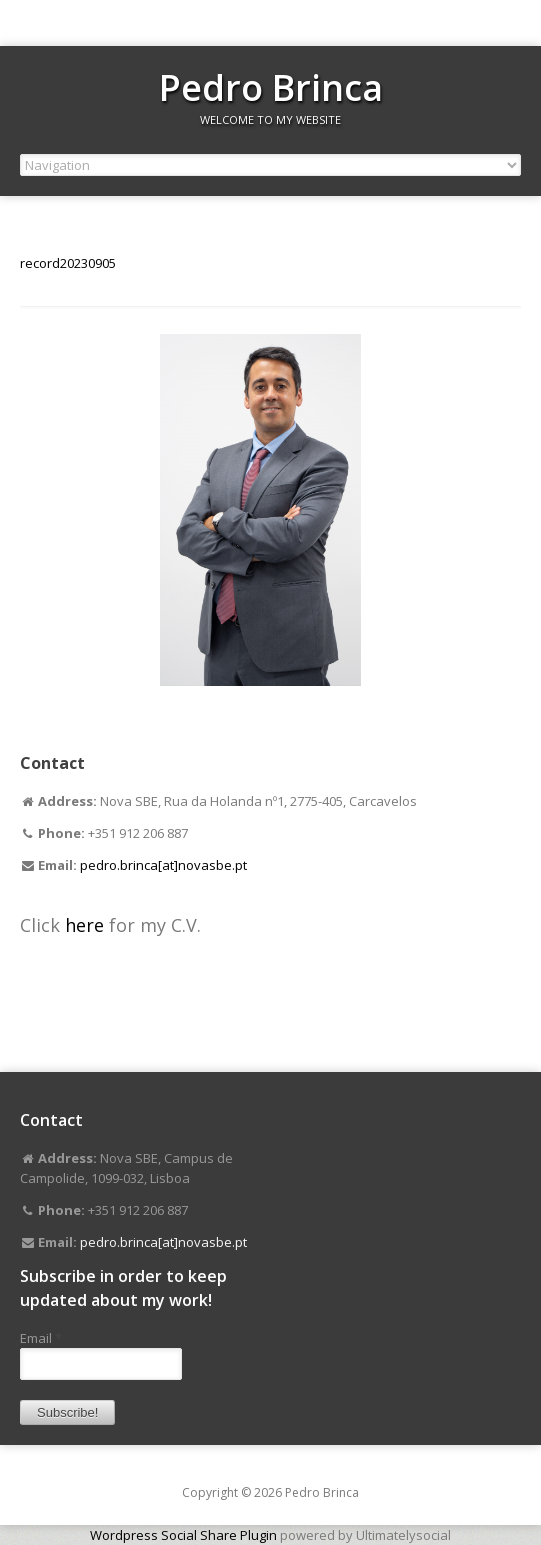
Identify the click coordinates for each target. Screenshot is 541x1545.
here (87, 925)
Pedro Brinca (271, 87)
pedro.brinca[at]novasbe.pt (163, 865)
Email (41, 1338)
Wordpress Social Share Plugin (185, 1535)
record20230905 (68, 263)
